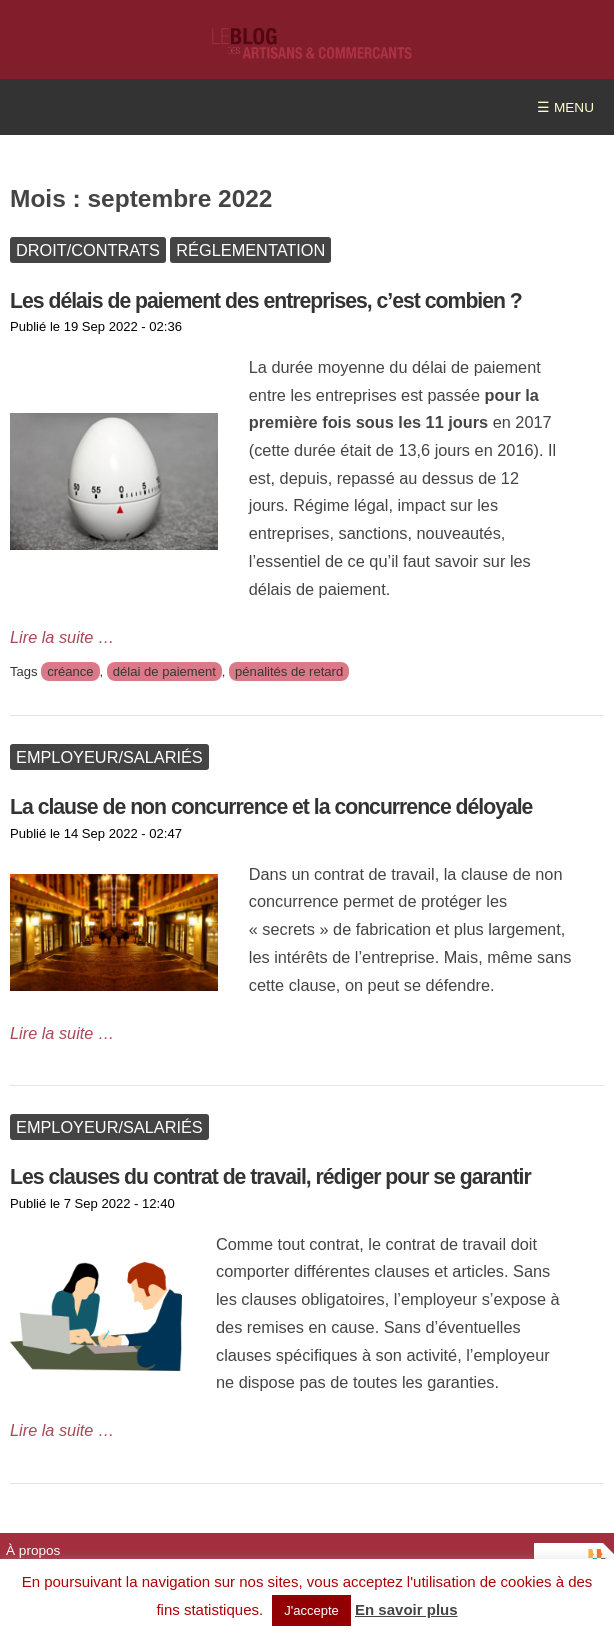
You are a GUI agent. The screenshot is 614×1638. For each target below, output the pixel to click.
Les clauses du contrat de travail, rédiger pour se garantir (270, 1176)
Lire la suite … (62, 637)
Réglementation (250, 250)
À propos (33, 1550)
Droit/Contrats (88, 250)
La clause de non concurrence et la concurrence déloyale (271, 806)
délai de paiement (164, 671)
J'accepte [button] (311, 1610)
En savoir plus (406, 1609)
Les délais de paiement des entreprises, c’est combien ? (266, 300)
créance (70, 671)
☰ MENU (565, 107)
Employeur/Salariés (109, 757)
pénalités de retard (289, 671)
